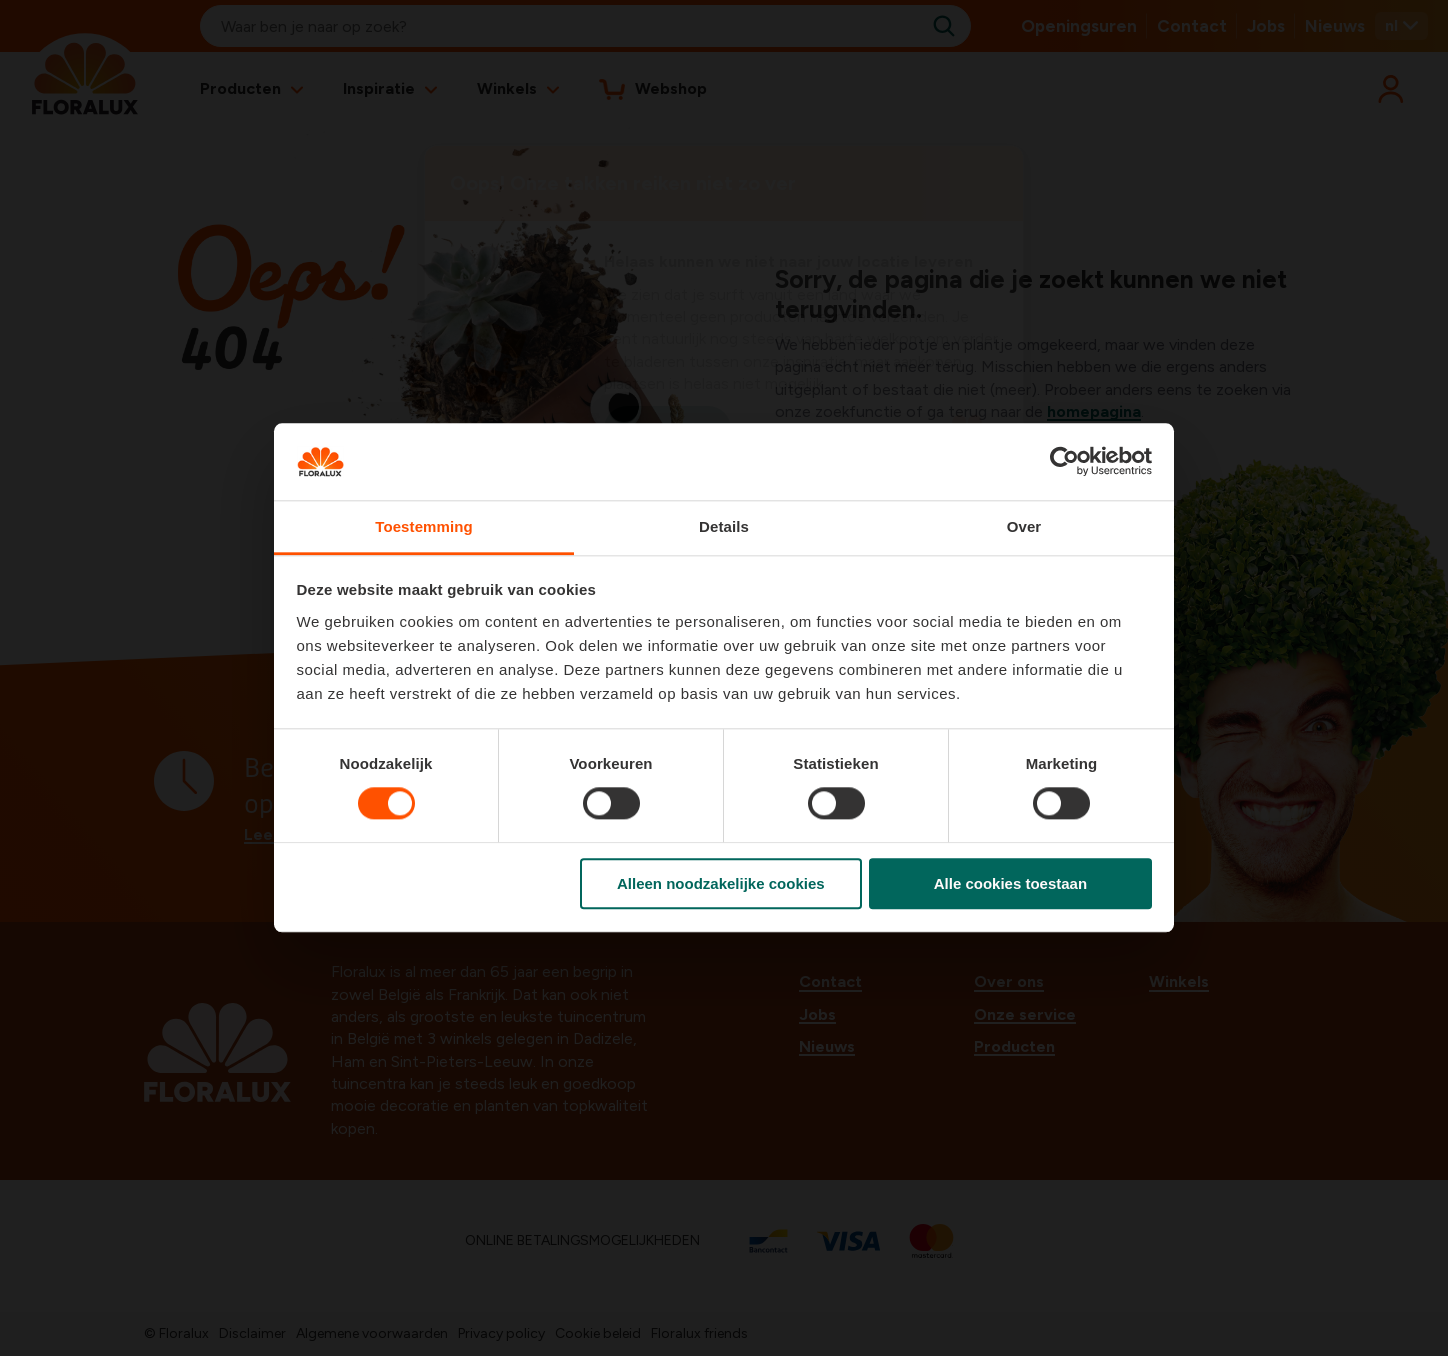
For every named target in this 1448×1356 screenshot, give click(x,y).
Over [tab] (1024, 526)
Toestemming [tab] (424, 526)
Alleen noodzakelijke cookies (721, 883)
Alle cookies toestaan (1010, 883)
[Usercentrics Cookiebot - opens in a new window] (1064, 462)
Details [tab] (724, 526)
